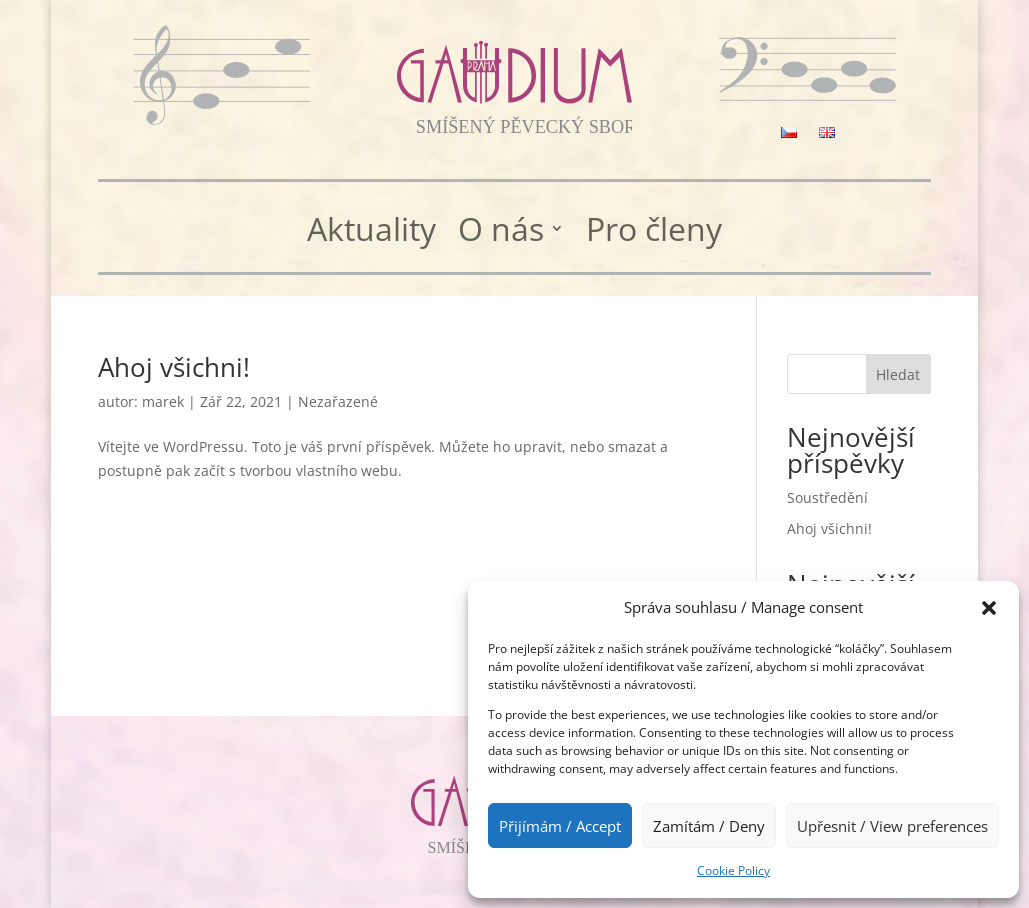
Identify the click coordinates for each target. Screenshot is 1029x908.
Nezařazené (338, 401)
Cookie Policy (733, 870)
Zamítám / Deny (709, 826)
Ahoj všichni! (174, 367)
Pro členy (654, 230)
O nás (501, 230)
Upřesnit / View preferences (892, 826)
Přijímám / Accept (560, 826)
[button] (989, 608)
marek (163, 401)
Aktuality (371, 230)
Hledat (898, 374)
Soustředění (827, 497)
